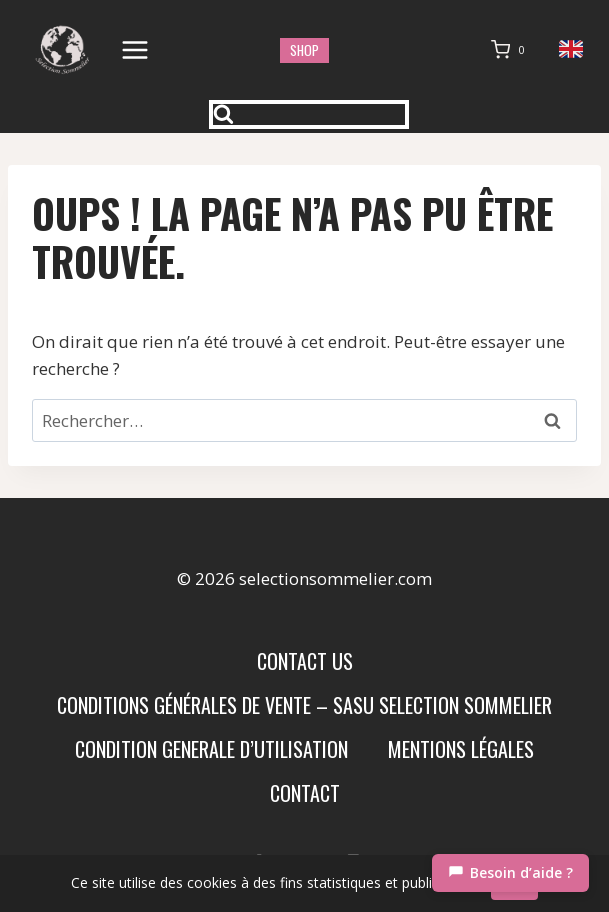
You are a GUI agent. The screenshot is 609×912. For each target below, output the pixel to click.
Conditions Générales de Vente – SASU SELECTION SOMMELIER (304, 705)
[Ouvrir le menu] (135, 49)
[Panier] (512, 50)
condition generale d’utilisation (211, 749)
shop (304, 50)
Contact (305, 793)
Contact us (305, 661)
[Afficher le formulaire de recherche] (309, 114)
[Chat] (510, 873)
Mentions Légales (461, 749)
